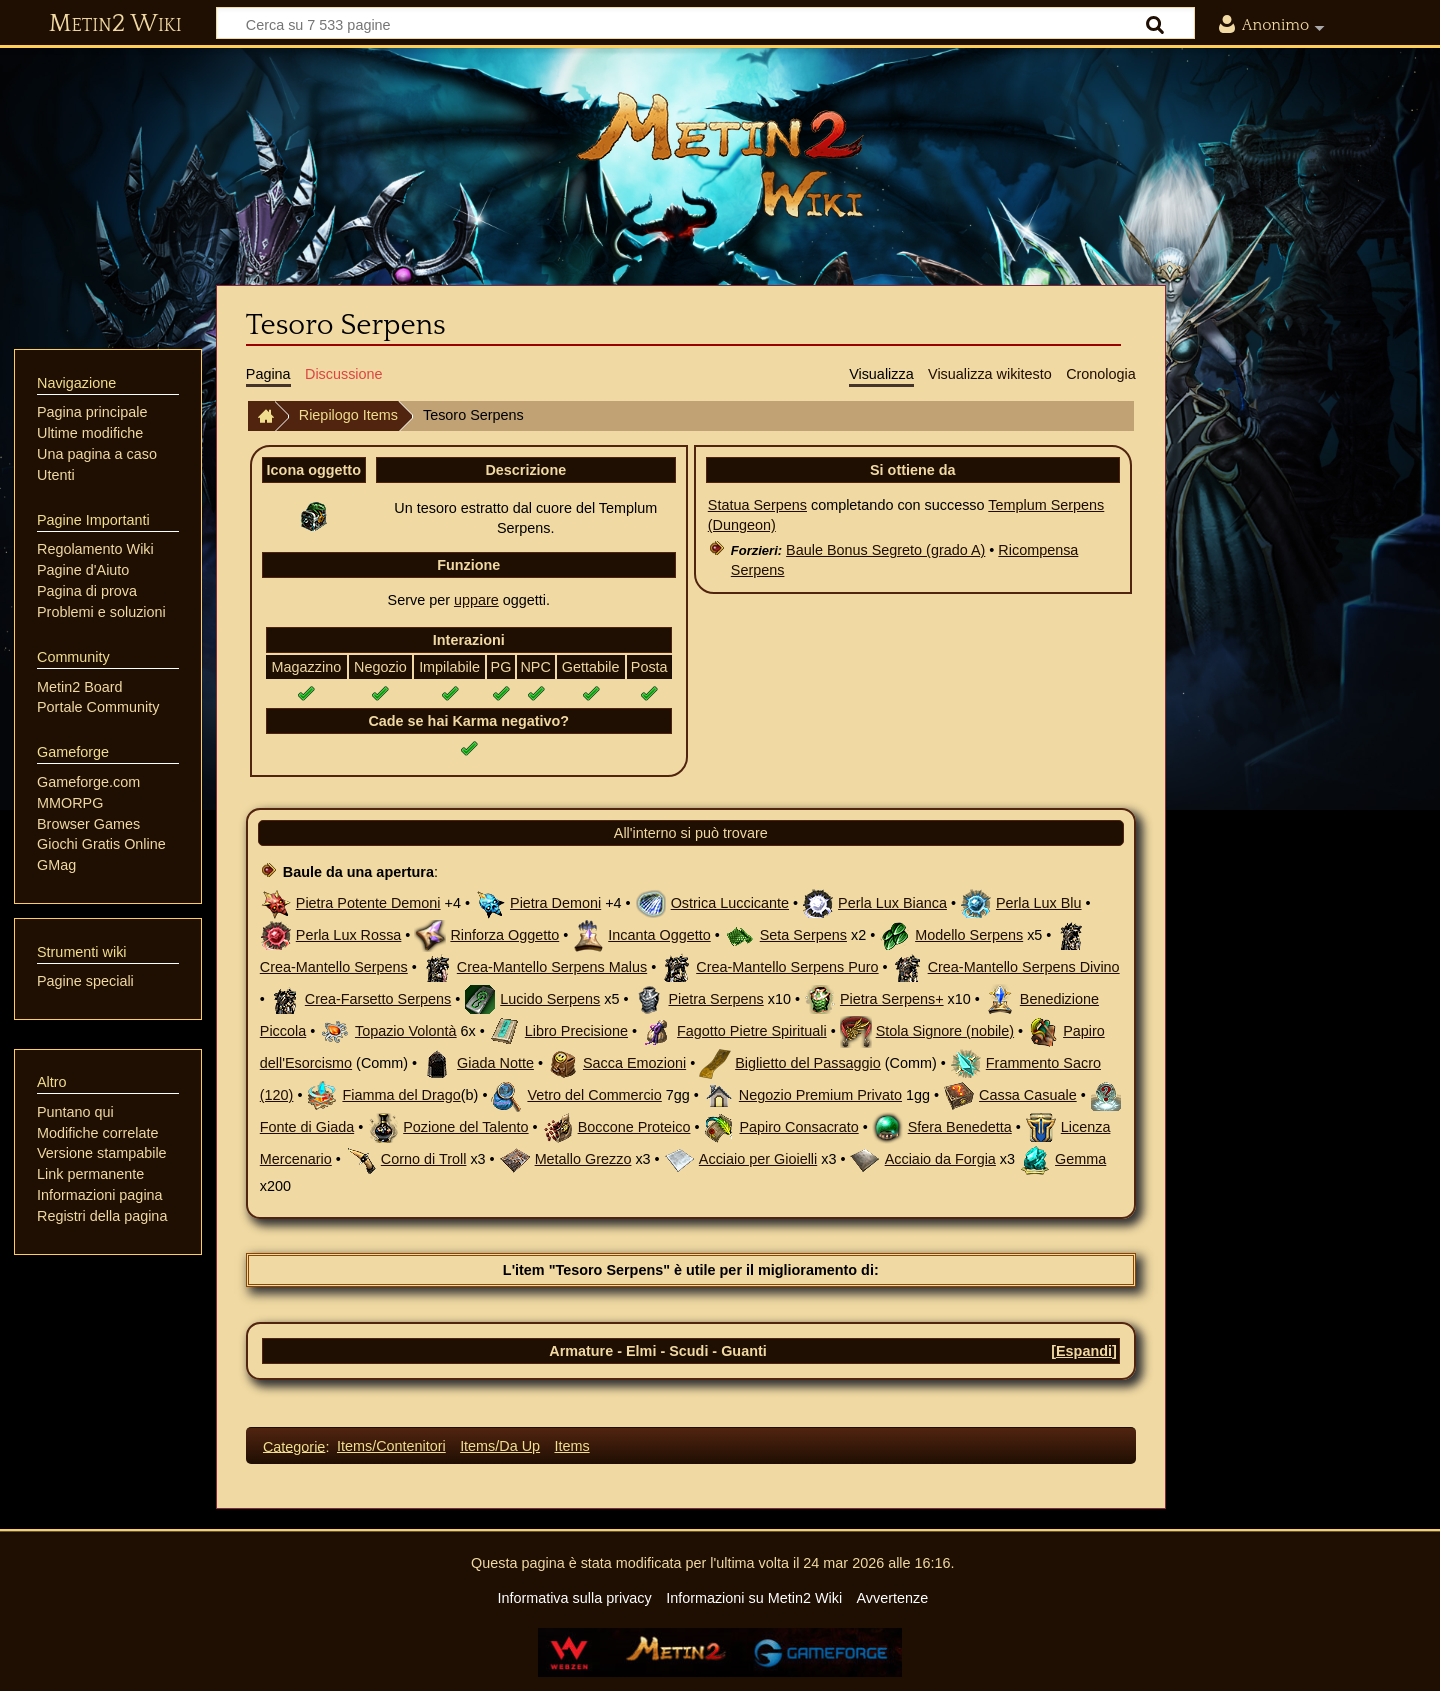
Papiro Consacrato (798, 1127)
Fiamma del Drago (401, 1095)
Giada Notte (495, 1063)
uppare (476, 600)
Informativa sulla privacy (574, 1598)
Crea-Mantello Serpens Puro (787, 967)
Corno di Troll (424, 1159)
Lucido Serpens (550, 999)
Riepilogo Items (348, 415)
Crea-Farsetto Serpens (378, 999)
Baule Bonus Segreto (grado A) (885, 550)
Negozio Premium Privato (820, 1095)
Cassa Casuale (1028, 1095)
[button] (1084, 1351)
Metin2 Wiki (115, 24)
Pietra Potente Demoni (368, 903)
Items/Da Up (500, 1446)
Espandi (1084, 1351)
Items (571, 1446)
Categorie (294, 1446)
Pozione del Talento (465, 1127)
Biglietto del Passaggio (808, 1063)
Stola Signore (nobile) (945, 1031)
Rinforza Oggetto (504, 935)
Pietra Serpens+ (892, 999)
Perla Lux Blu (1039, 903)
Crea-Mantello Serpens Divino (1024, 967)
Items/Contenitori (391, 1446)
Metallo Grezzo (583, 1159)
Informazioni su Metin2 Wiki (754, 1598)
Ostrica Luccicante (730, 903)
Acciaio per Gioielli (758, 1159)
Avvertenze (892, 1598)
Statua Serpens (757, 505)
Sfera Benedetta (960, 1127)
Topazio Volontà (406, 1031)
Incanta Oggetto (659, 935)
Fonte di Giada (307, 1127)
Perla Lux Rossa (349, 935)
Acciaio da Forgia (940, 1159)
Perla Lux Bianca (892, 903)
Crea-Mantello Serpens (334, 967)
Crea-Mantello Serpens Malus (552, 967)
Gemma (1080, 1159)
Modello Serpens (969, 935)
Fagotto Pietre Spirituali (752, 1031)
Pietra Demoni (555, 903)
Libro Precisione (576, 1031)
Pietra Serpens (716, 999)
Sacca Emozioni (634, 1063)
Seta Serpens (803, 935)
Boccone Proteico (634, 1127)
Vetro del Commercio (594, 1095)
